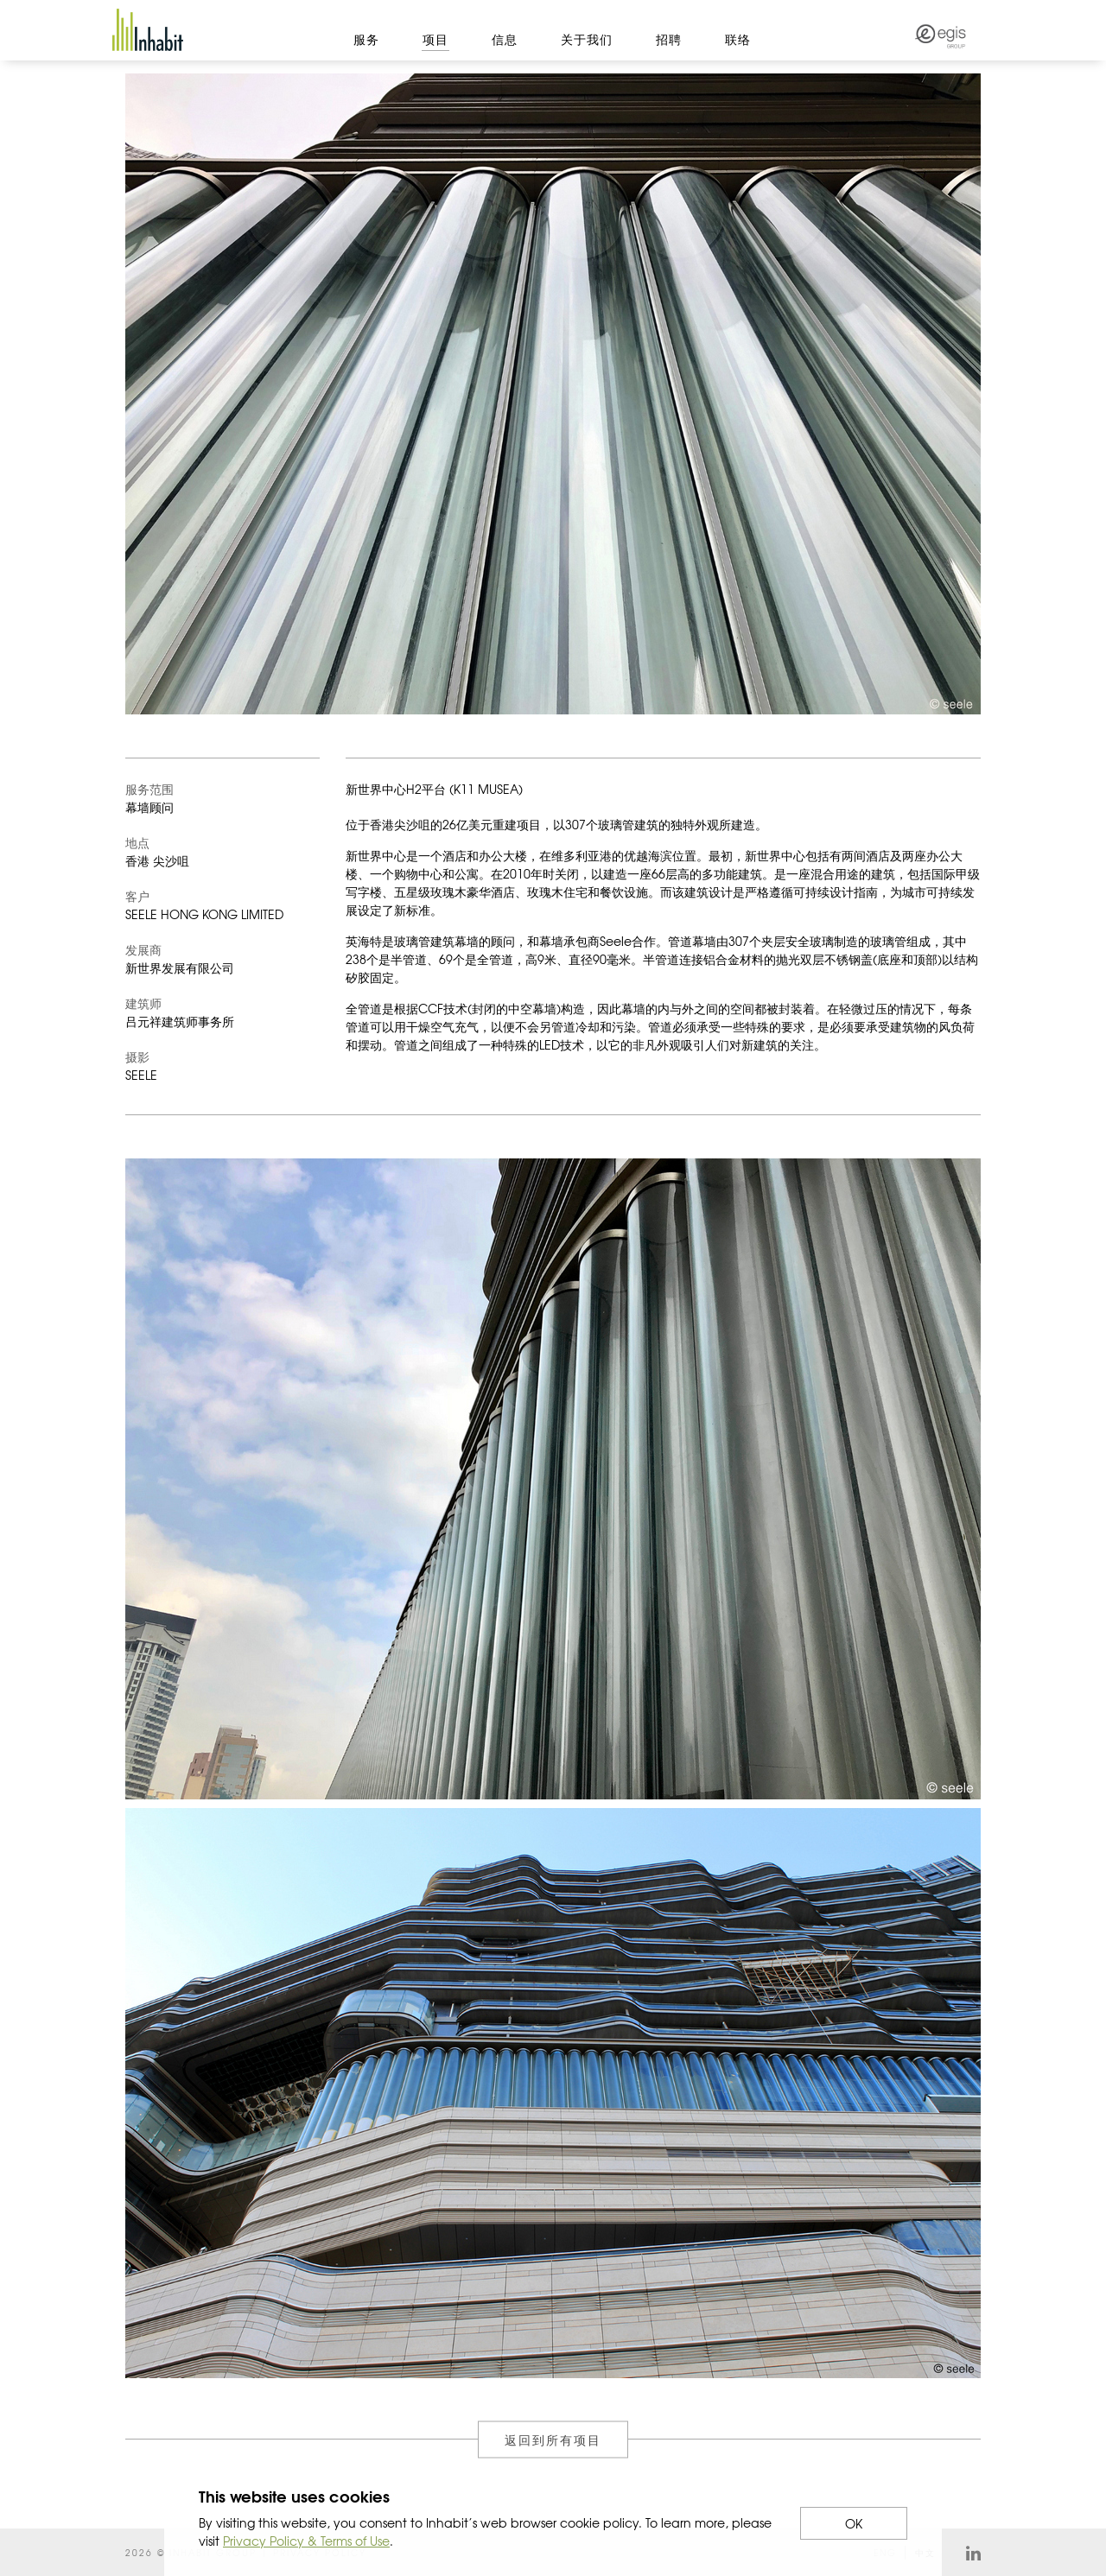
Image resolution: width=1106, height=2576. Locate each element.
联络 (738, 39)
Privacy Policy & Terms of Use (306, 2540)
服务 (366, 39)
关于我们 (587, 39)
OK (853, 2523)
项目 (435, 39)
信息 (505, 39)
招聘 (669, 39)
